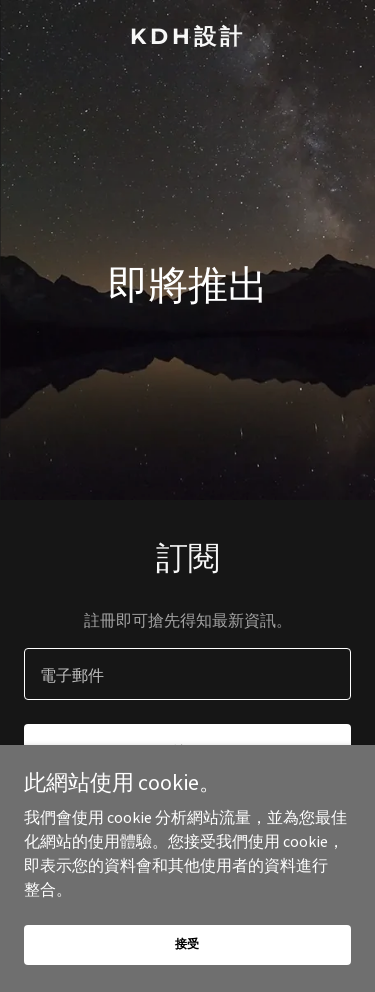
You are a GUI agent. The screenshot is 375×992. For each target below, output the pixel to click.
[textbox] (187, 674)
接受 (188, 943)
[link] (187, 38)
